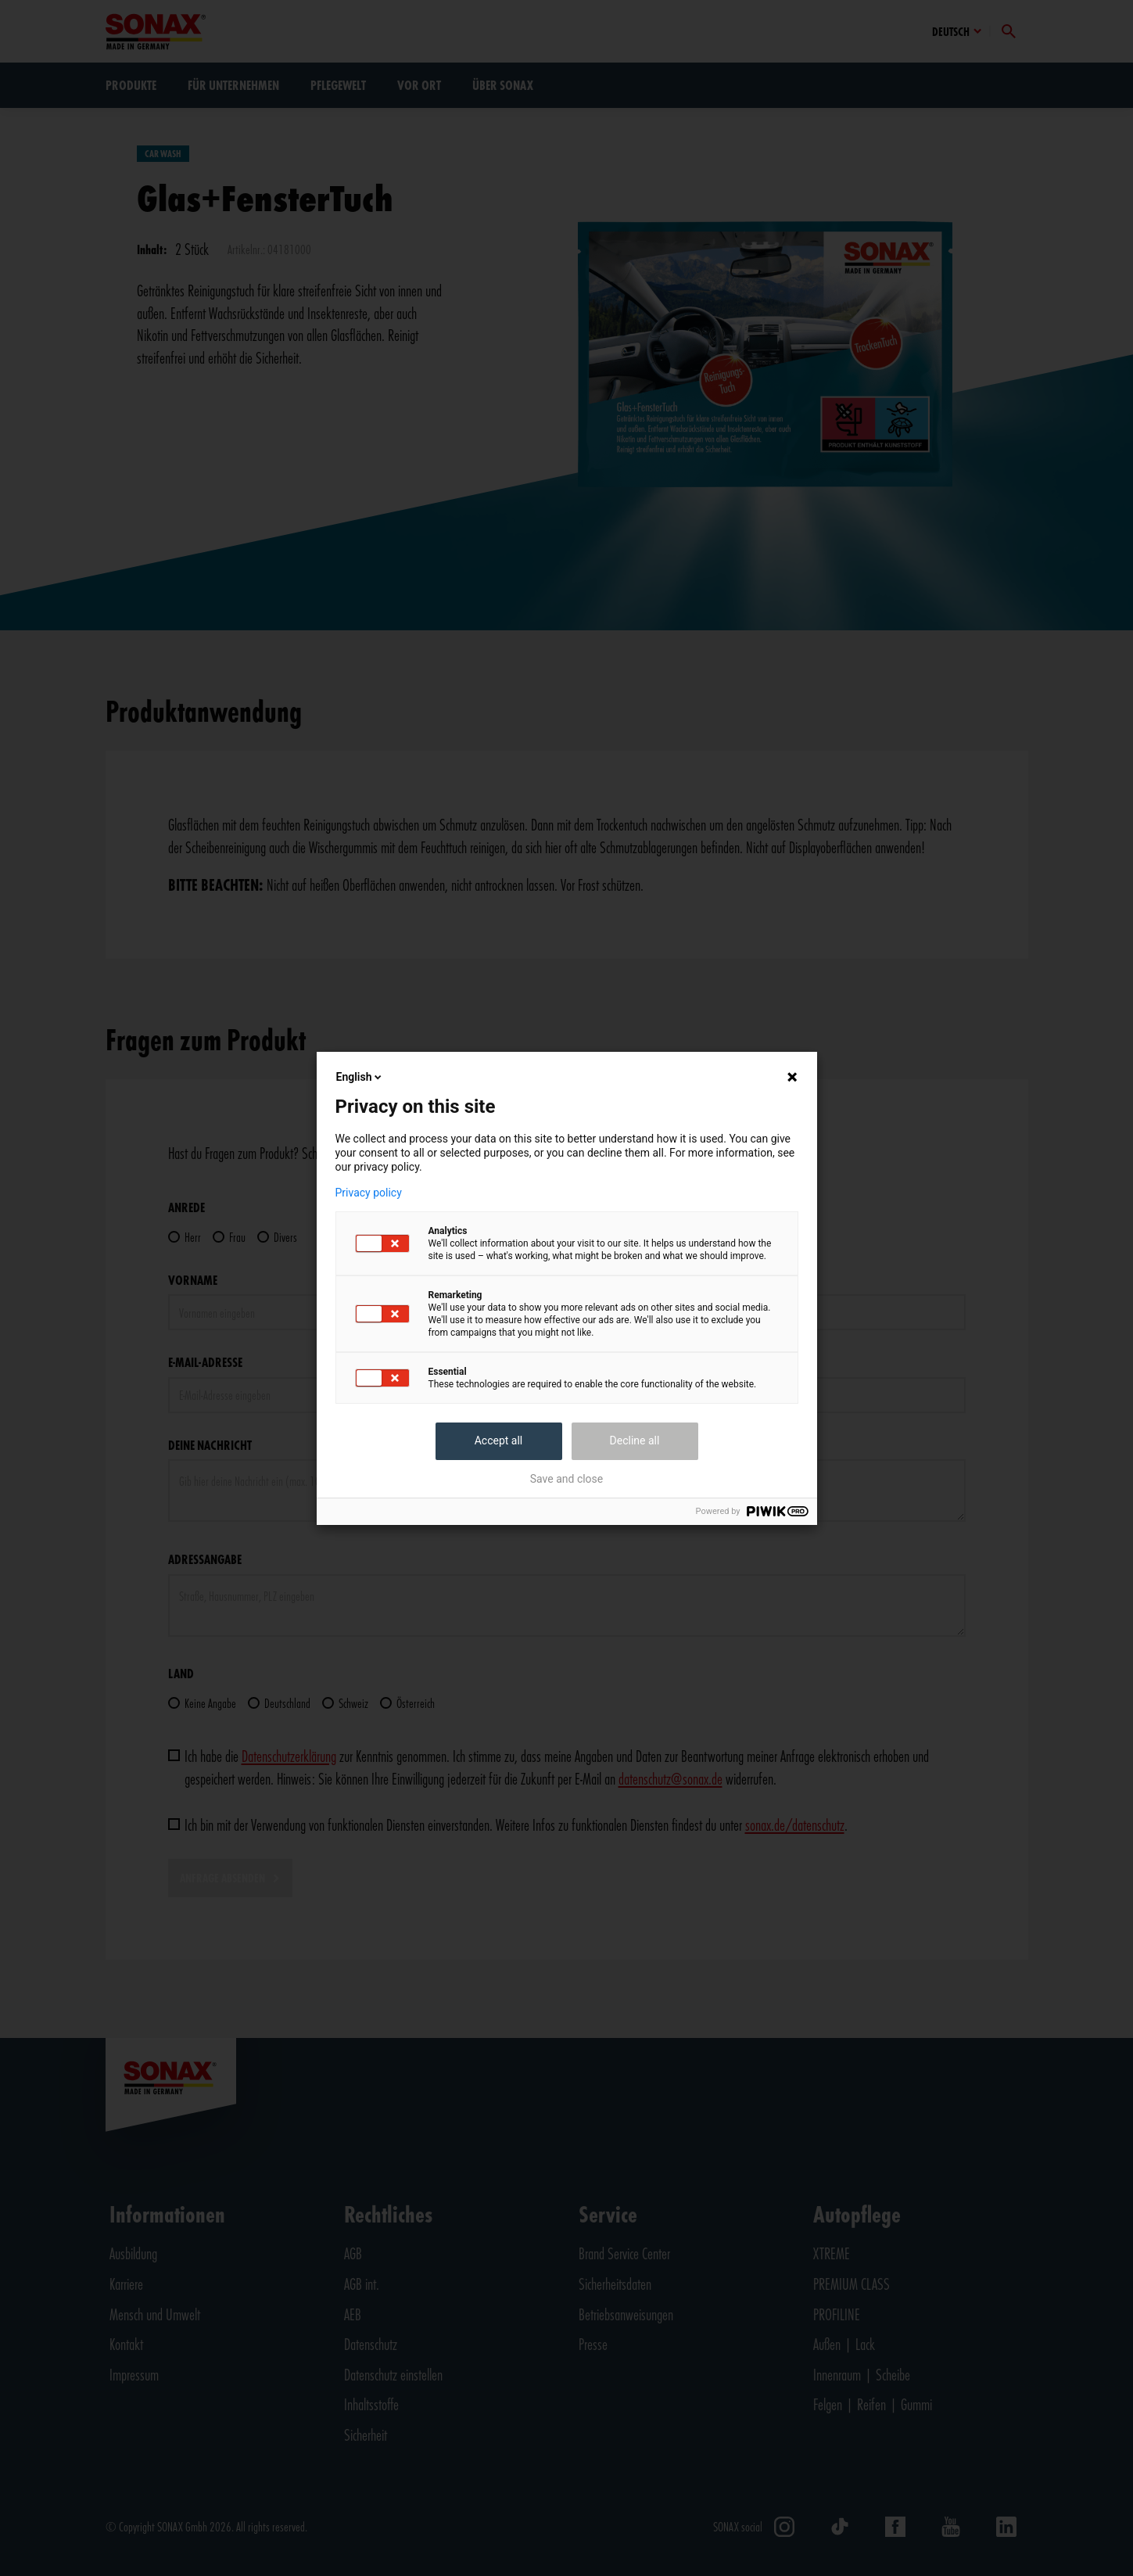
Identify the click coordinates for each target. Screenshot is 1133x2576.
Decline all (635, 1440)
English (360, 1077)
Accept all (499, 1440)
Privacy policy (368, 1192)
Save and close (567, 1479)
